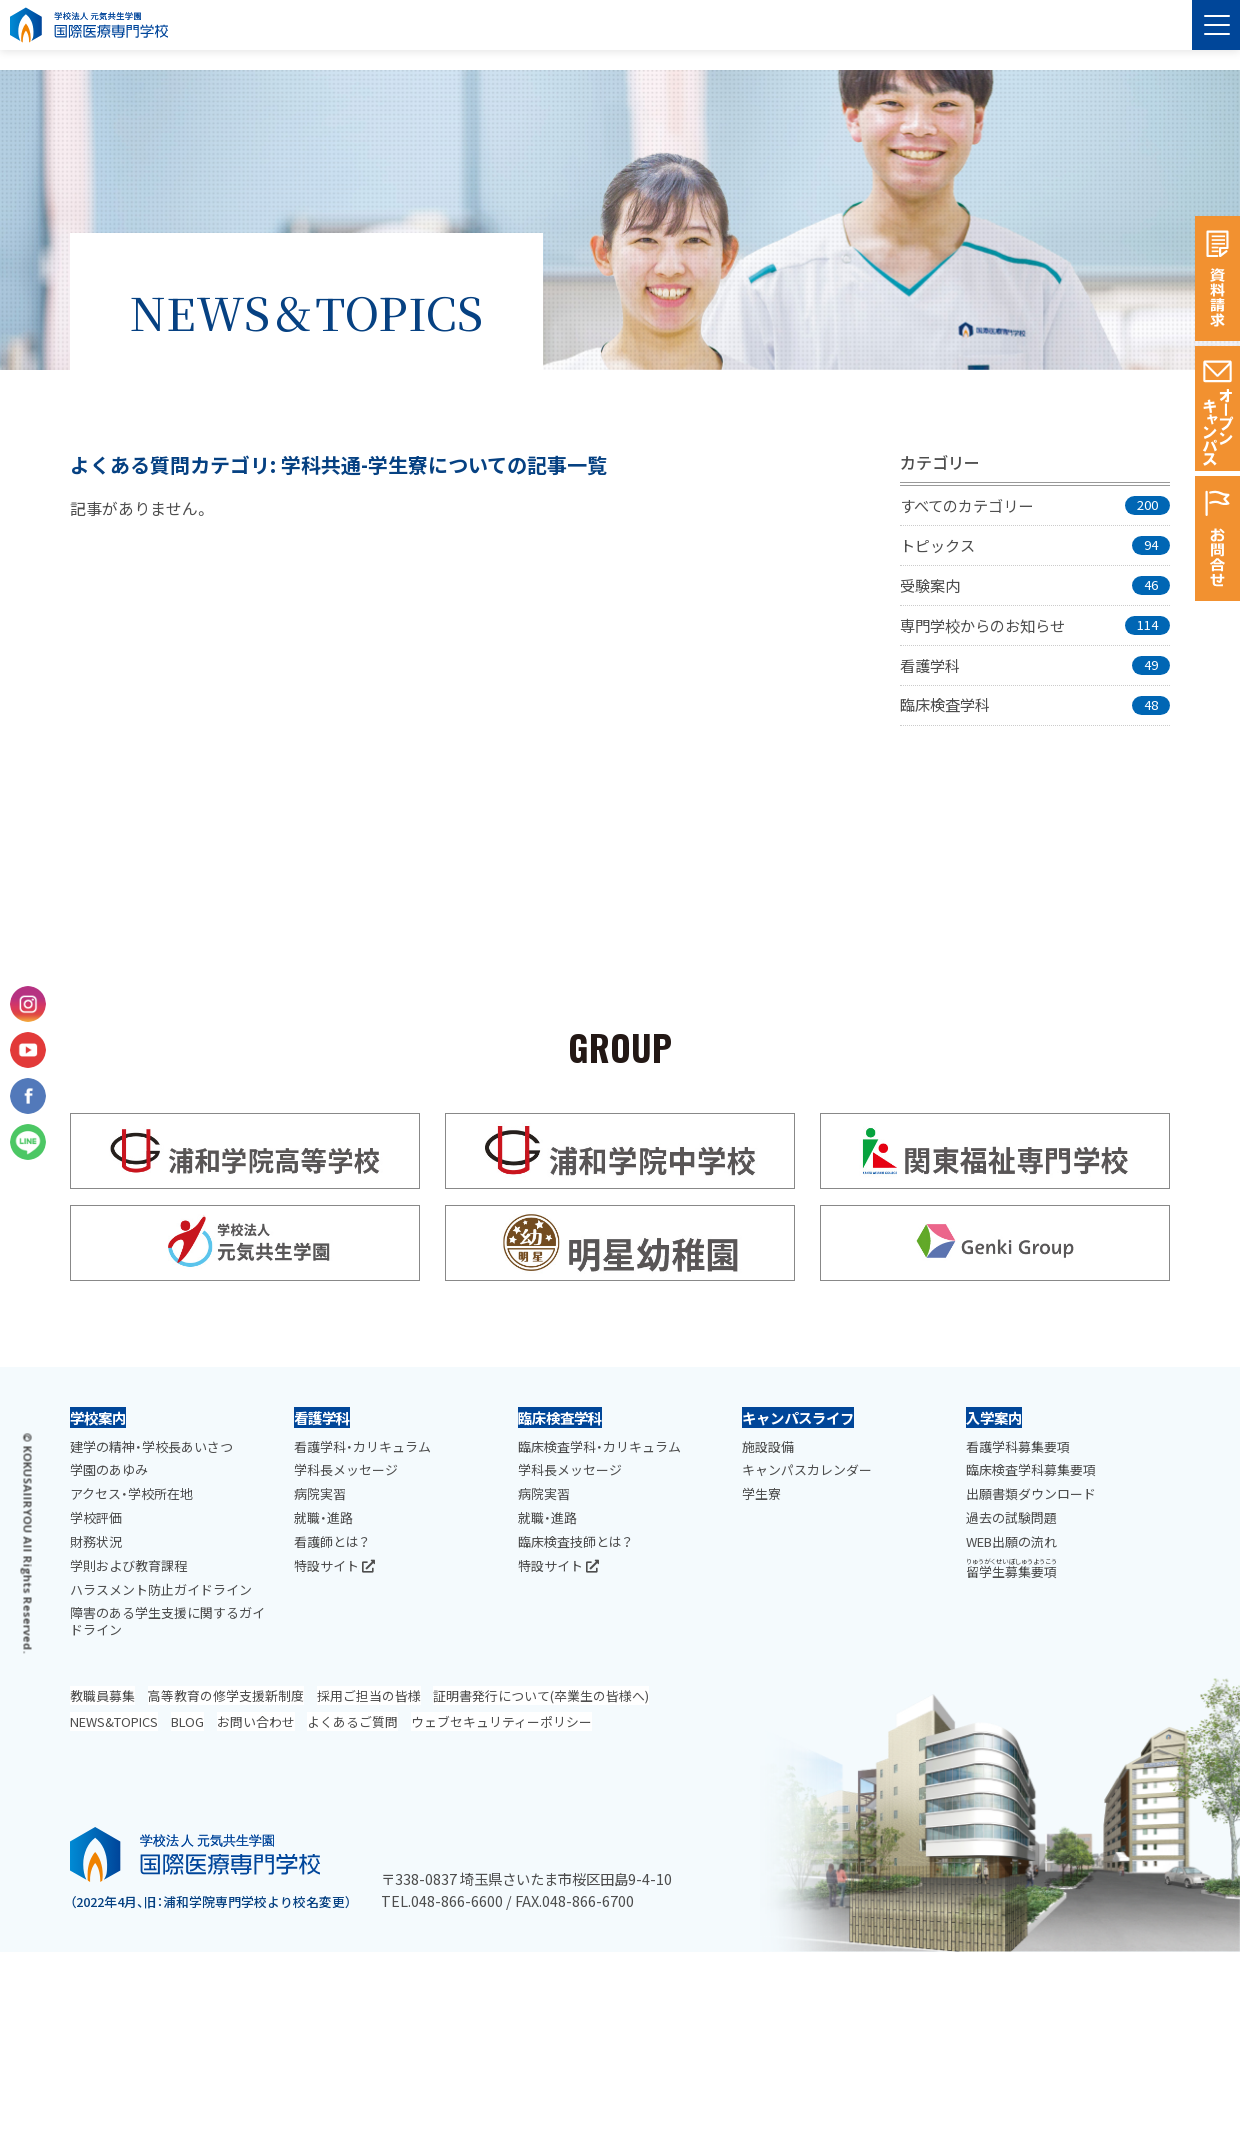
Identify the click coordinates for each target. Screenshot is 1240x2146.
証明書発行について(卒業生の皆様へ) (541, 1695)
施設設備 (768, 1446)
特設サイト (334, 1565)
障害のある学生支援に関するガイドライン (167, 1621)
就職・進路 (323, 1517)
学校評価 (96, 1517)
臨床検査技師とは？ (575, 1541)
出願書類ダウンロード (1031, 1493)
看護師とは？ (331, 1541)
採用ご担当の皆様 (369, 1695)
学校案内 (98, 1417)
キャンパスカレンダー (807, 1469)
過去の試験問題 (1011, 1517)
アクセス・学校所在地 (131, 1493)
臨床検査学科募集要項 (1031, 1469)
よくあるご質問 (352, 1721)
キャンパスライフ (798, 1417)
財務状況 (96, 1541)
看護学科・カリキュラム (362, 1446)
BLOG (187, 1721)
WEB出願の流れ (1011, 1541)
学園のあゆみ (109, 1469)
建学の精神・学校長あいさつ (151, 1446)
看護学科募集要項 (1018, 1446)
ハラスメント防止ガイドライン (161, 1589)
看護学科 (322, 1417)
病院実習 (320, 1493)
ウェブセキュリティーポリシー (501, 1721)
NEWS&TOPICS (114, 1721)
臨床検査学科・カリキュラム (599, 1446)
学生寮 (761, 1493)
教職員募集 (102, 1695)
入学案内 (994, 1417)
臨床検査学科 (560, 1417)
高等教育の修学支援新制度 (226, 1695)
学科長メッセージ (346, 1469)
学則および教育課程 (128, 1565)
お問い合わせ (256, 1721)
